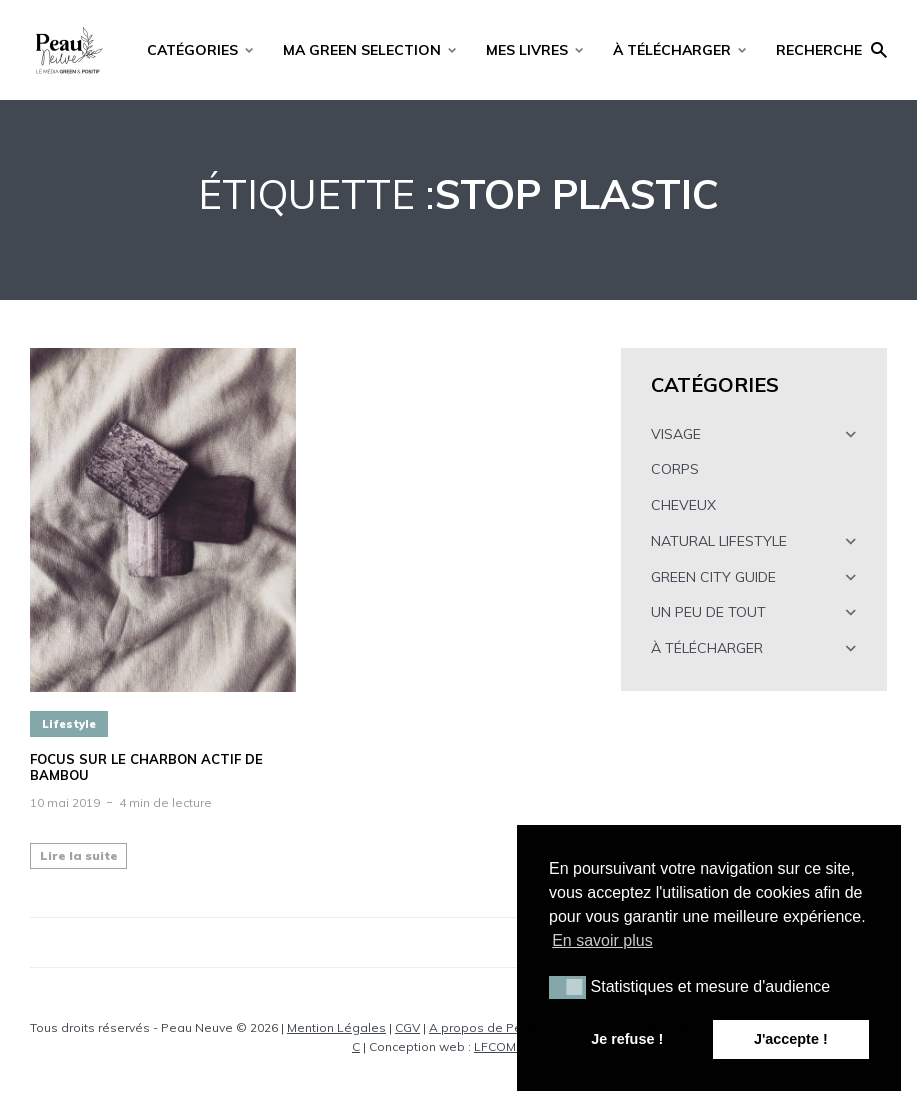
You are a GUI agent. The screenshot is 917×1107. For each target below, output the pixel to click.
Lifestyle (69, 724)
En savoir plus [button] (602, 940)
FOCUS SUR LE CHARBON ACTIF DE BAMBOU (146, 767)
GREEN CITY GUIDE (713, 577)
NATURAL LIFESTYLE (719, 541)
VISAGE (676, 434)
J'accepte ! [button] (791, 1039)
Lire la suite (79, 855)
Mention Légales (336, 1027)
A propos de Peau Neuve (503, 1027)
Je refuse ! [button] (627, 1039)
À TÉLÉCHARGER (672, 50)
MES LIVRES (527, 50)
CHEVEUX (683, 505)
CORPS (675, 469)
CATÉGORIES (192, 50)
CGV (407, 1027)
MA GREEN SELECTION (362, 50)
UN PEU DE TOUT (708, 612)
